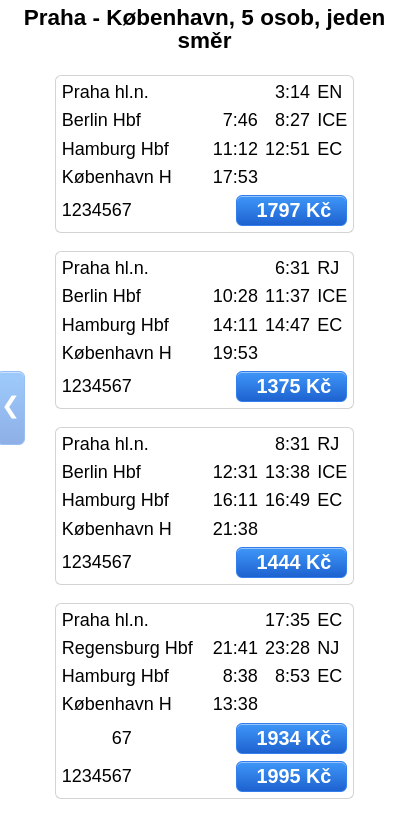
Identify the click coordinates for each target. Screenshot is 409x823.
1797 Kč (293, 210)
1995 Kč (293, 776)
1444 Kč (293, 562)
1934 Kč (293, 738)
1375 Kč (293, 386)
